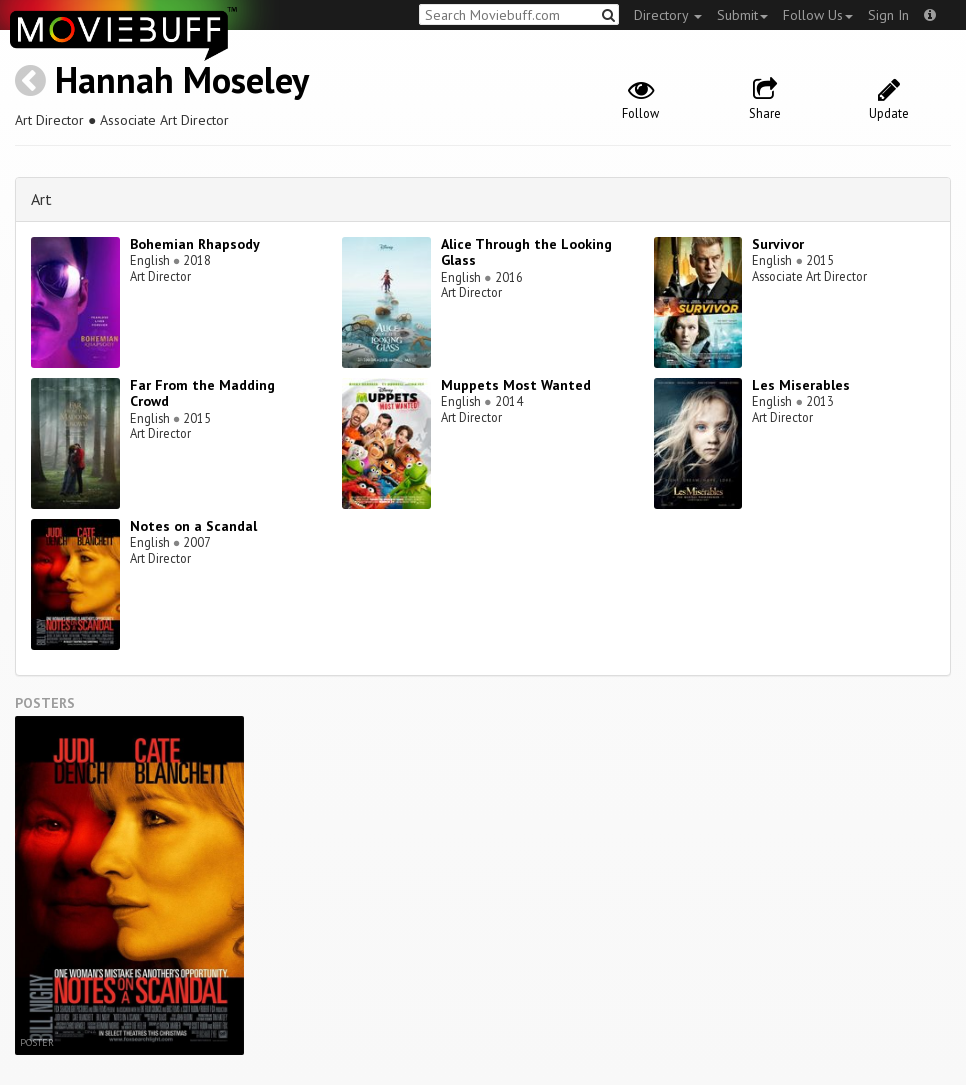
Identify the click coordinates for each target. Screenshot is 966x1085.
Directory (668, 15)
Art (41, 199)
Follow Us (818, 15)
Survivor (778, 244)
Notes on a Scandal (193, 526)
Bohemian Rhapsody (195, 244)
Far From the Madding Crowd (202, 393)
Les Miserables (801, 385)
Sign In (888, 15)
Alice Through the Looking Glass (526, 252)
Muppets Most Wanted (516, 385)
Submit (742, 15)
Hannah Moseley (182, 79)
